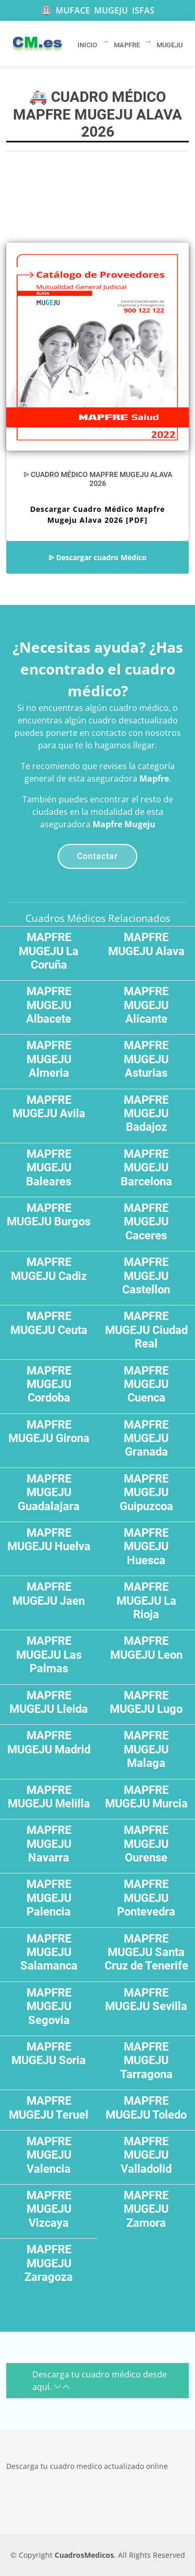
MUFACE (73, 10)
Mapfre (154, 778)
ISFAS (143, 10)
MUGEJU (111, 10)
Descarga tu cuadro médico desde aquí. (99, 2381)
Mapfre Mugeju (124, 824)
